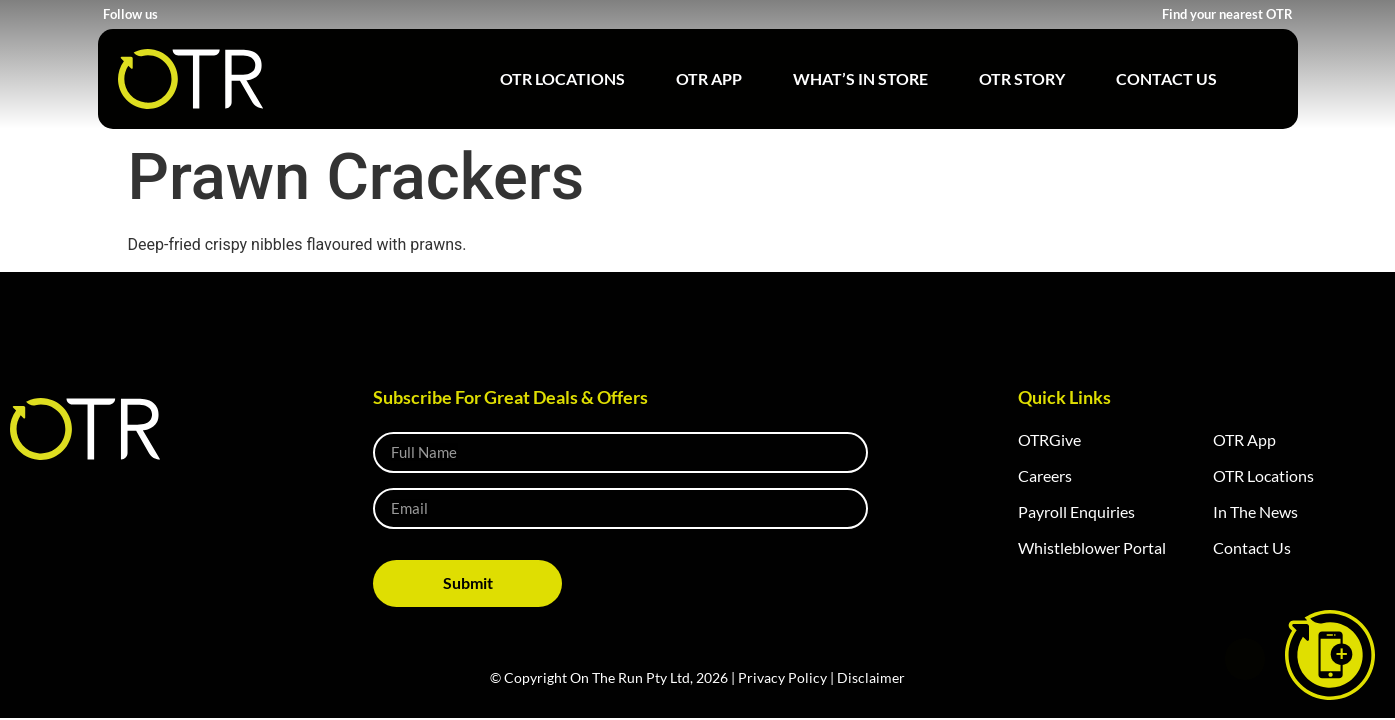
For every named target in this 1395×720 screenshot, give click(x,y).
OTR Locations (562, 78)
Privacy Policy (782, 677)
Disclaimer (871, 677)
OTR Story (1022, 78)
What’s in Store (860, 78)
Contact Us (1166, 78)
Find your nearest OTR (1227, 14)
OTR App (709, 78)
